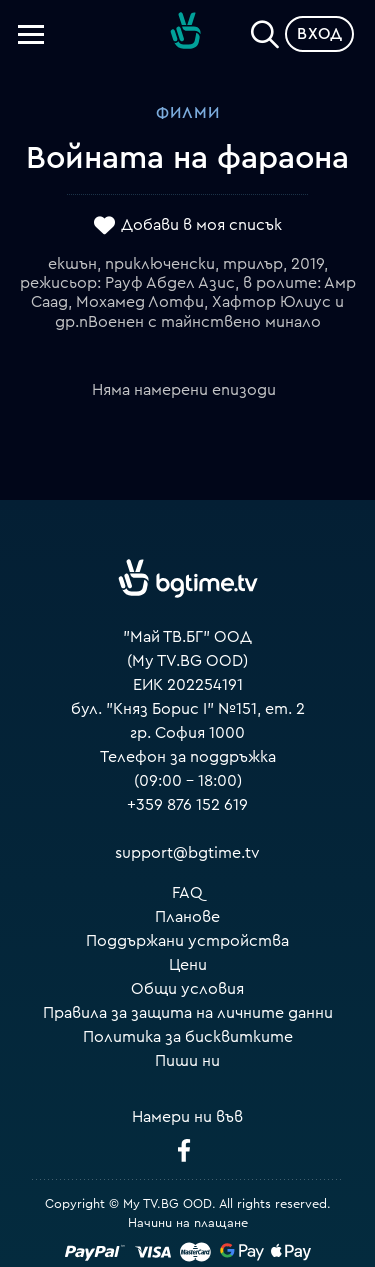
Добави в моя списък (201, 225)
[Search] (265, 30)
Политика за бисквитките (188, 1037)
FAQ (187, 893)
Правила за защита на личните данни (188, 1013)
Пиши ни (187, 1061)
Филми (188, 113)
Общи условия (187, 989)
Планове (187, 917)
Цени (188, 965)
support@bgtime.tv (187, 853)
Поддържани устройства (187, 941)
